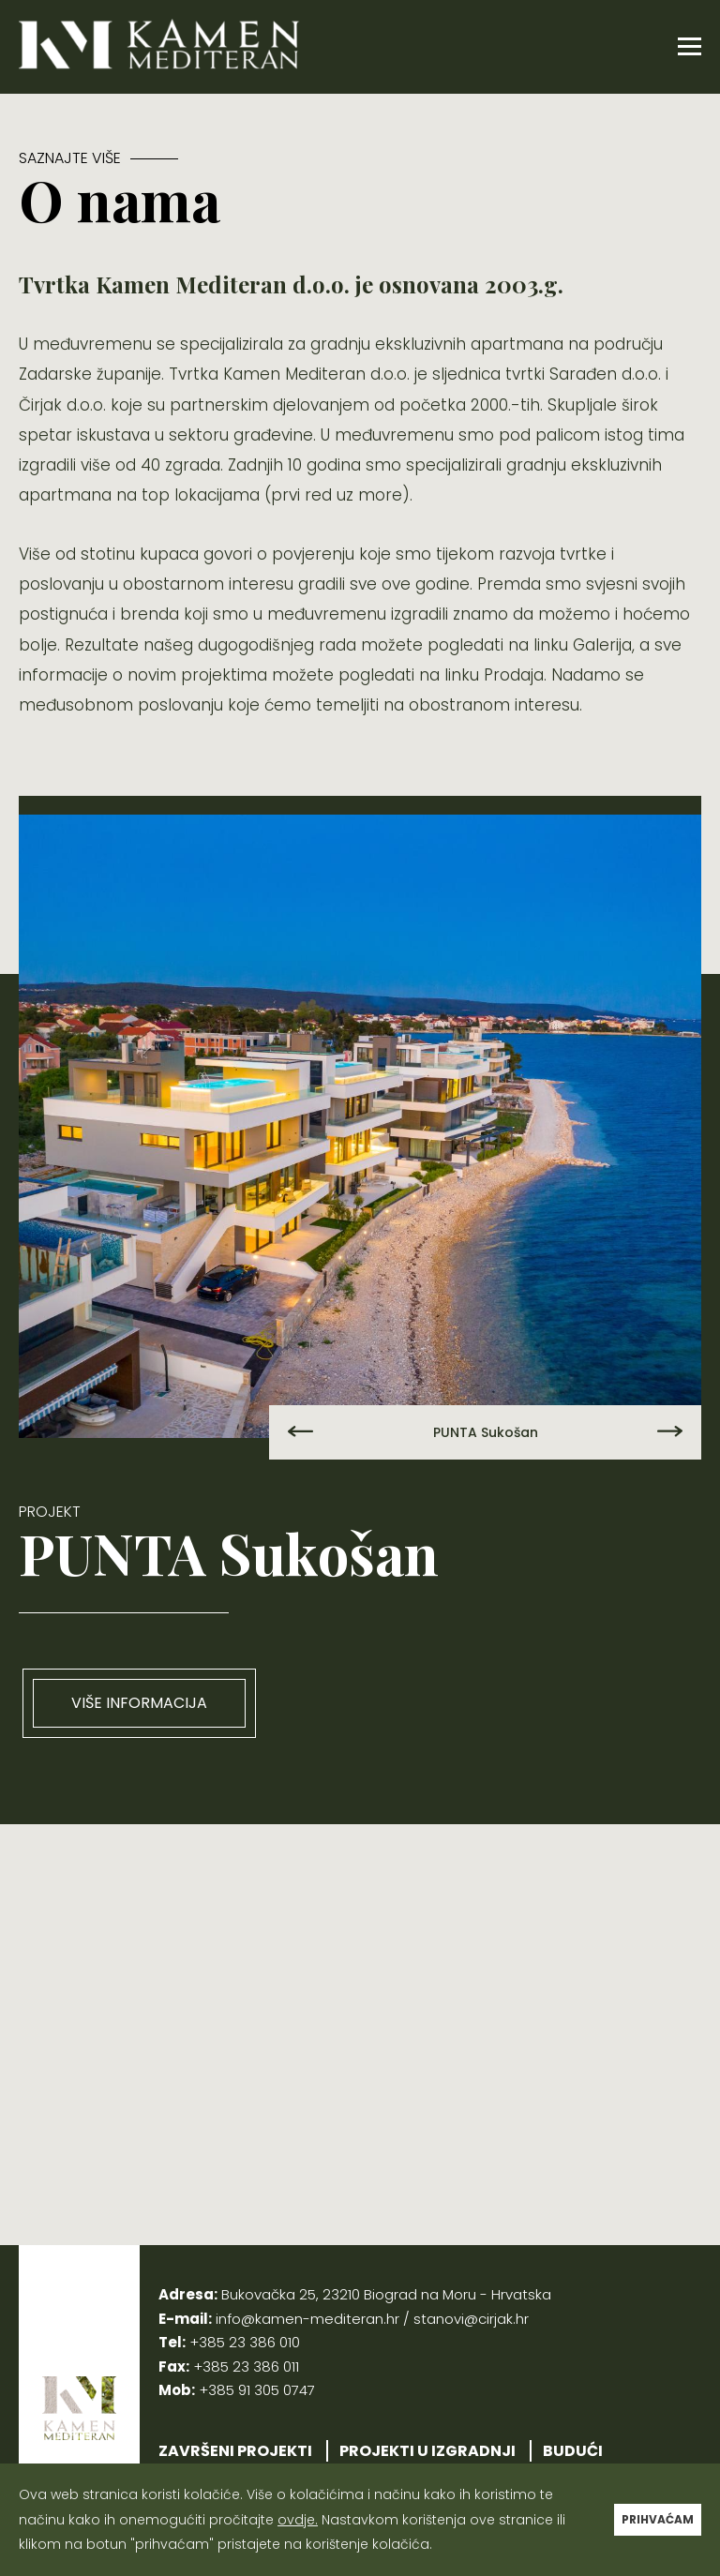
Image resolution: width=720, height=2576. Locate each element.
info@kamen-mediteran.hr (307, 2319)
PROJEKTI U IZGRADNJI (427, 2451)
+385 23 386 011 (246, 2366)
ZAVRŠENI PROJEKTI (235, 2451)
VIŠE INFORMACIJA (139, 1703)
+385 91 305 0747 (257, 2390)
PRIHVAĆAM (658, 2519)
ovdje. (298, 2519)
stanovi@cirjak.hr (471, 2319)
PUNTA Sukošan (485, 1432)
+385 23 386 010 (244, 2342)
